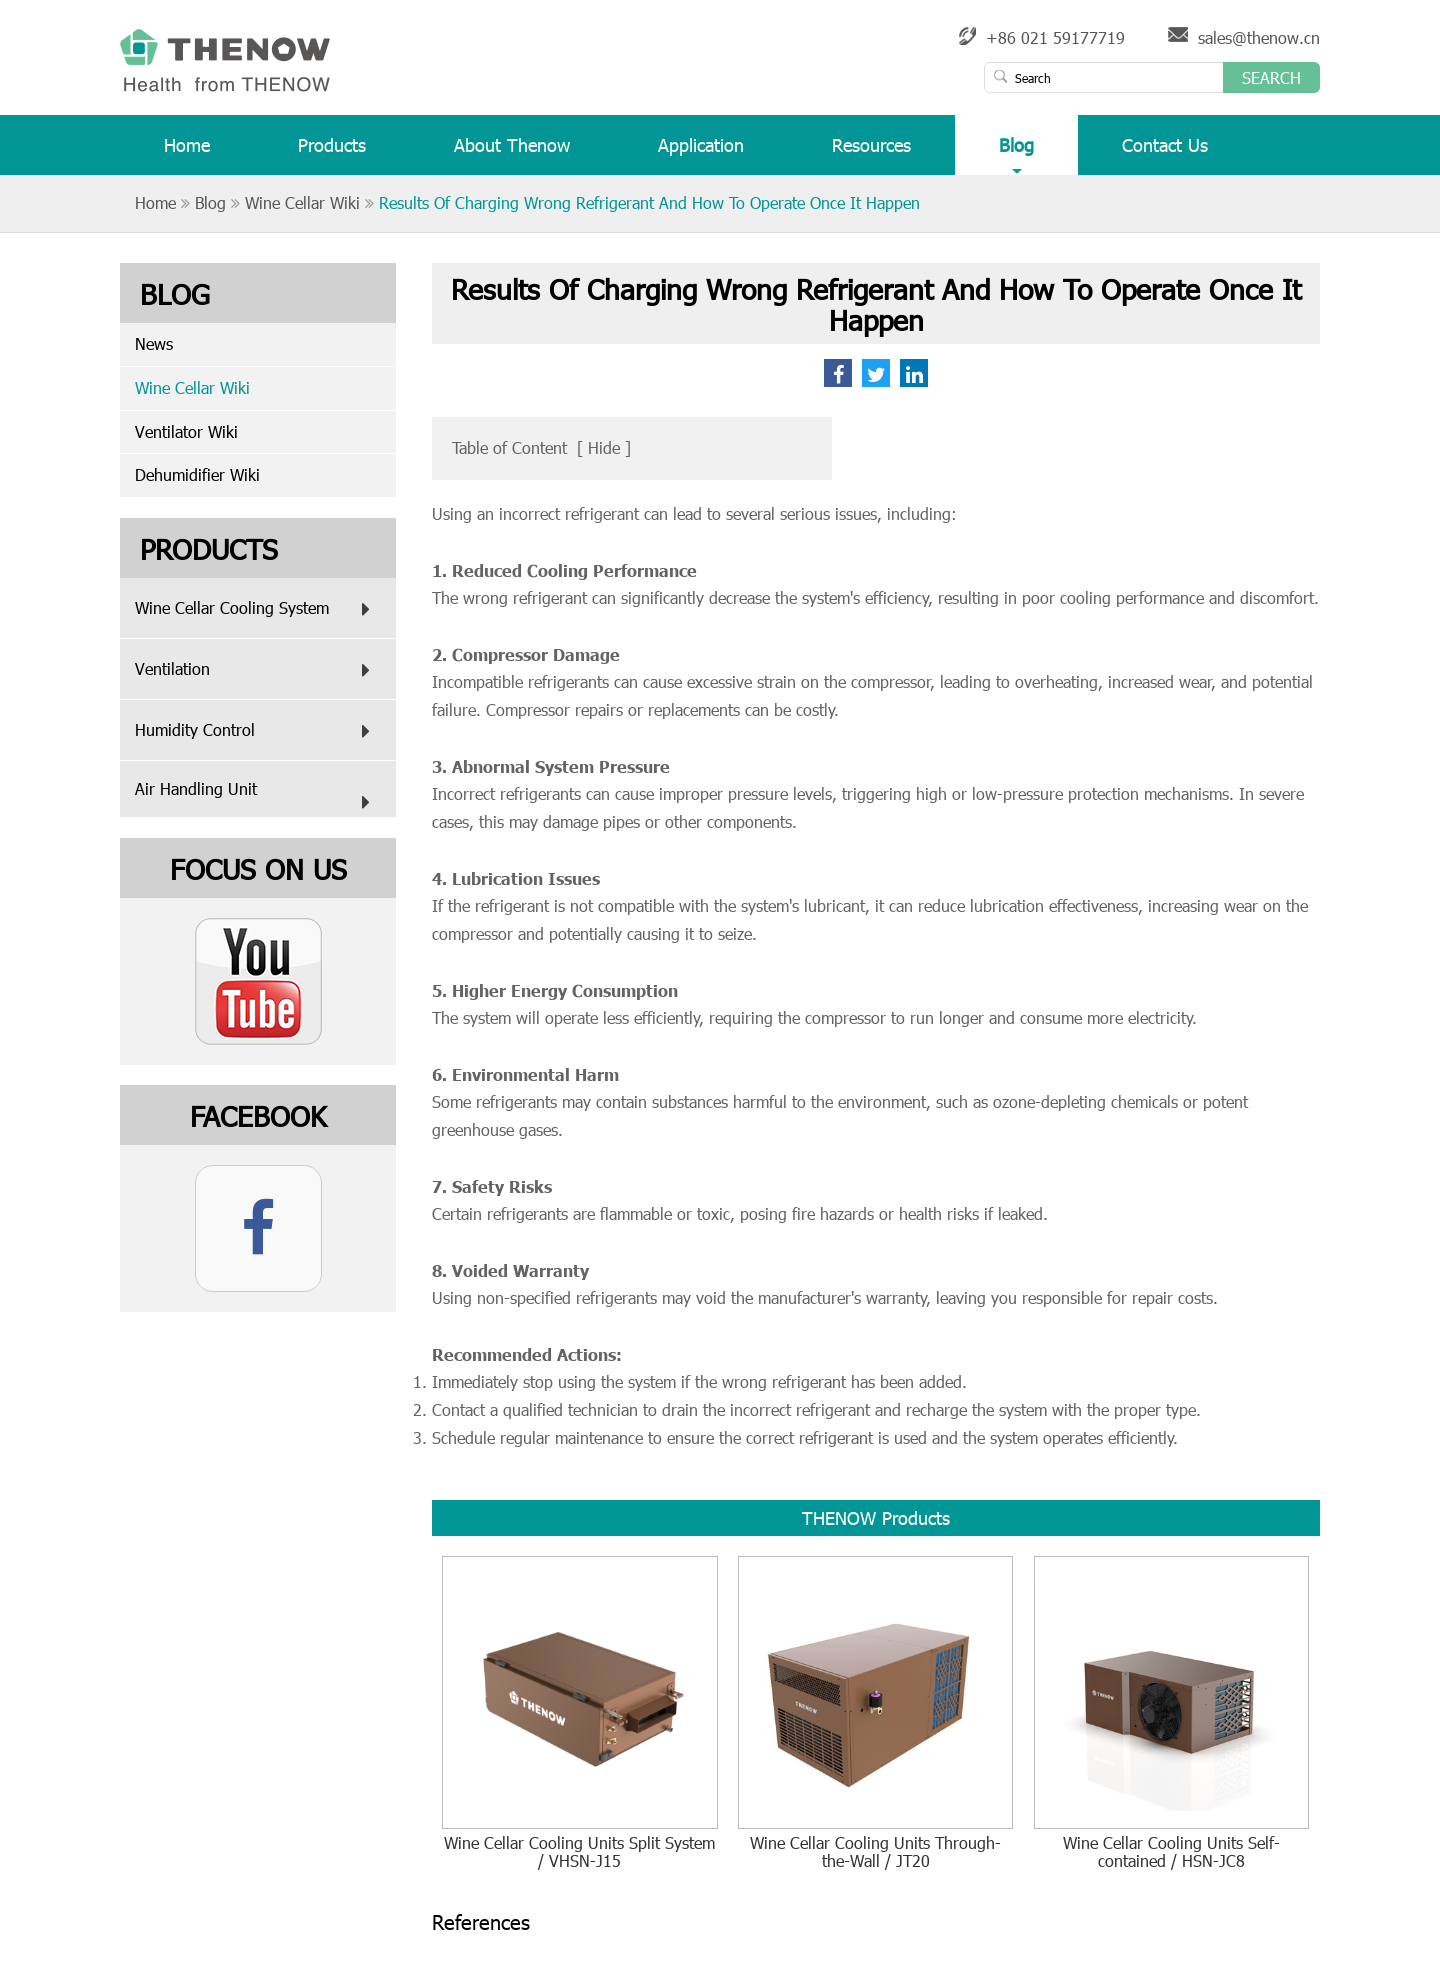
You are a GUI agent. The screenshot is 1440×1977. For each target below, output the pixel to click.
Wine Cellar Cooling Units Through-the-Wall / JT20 (875, 1852)
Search (1271, 77)
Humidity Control (257, 731)
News (154, 343)
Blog (1016, 153)
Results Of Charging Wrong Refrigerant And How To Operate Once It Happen (649, 202)
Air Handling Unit (257, 798)
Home (187, 153)
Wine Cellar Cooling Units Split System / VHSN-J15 (579, 1852)
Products (332, 153)
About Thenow (512, 153)
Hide (604, 447)
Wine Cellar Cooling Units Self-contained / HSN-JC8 (1171, 1852)
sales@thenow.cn (1259, 37)
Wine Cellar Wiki (302, 202)
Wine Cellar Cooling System (257, 609)
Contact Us (1165, 153)
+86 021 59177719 (1055, 37)
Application (701, 153)
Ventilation (257, 670)
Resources (871, 153)
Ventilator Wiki (186, 431)
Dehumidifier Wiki (197, 474)
